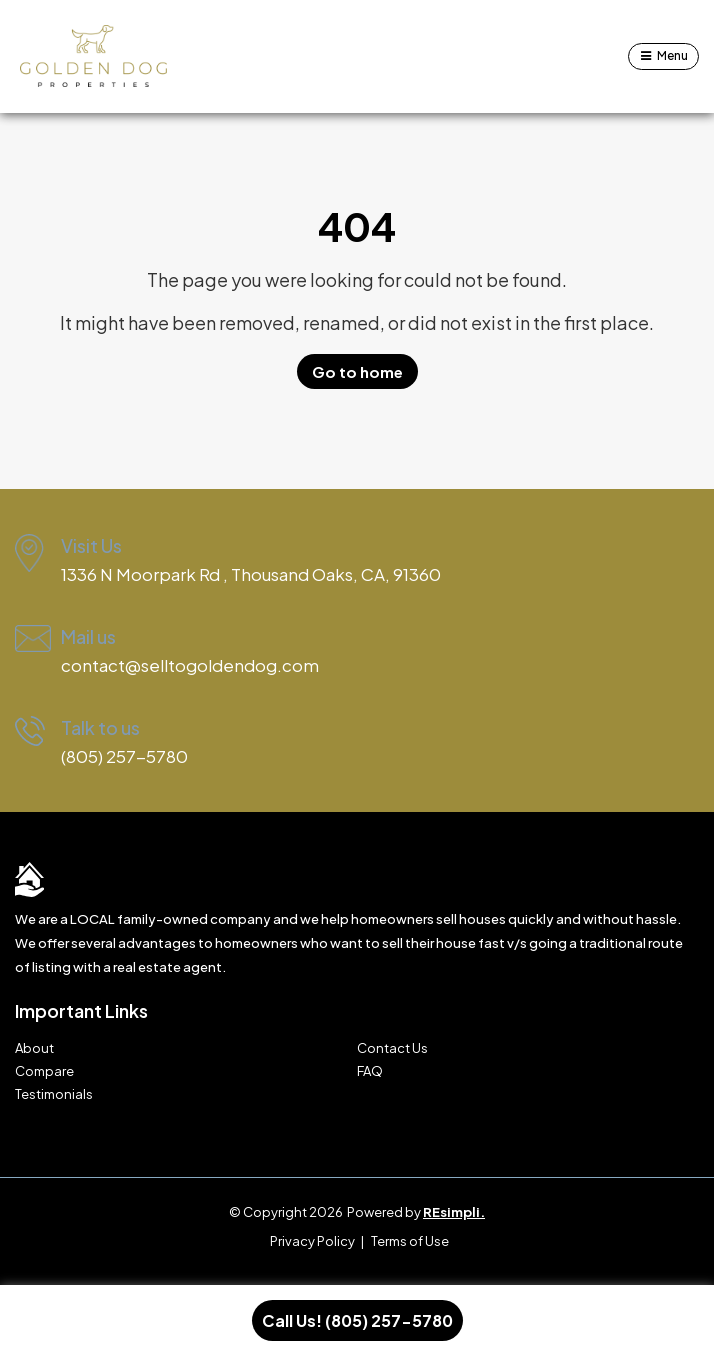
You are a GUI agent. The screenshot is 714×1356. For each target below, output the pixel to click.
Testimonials (54, 1094)
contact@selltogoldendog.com (190, 665)
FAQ (370, 1071)
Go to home (357, 371)
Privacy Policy (312, 1241)
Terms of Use (410, 1241)
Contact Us (392, 1048)
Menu (672, 55)
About (34, 1048)
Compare (44, 1071)
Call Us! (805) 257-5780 (357, 1320)
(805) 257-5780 (124, 756)
